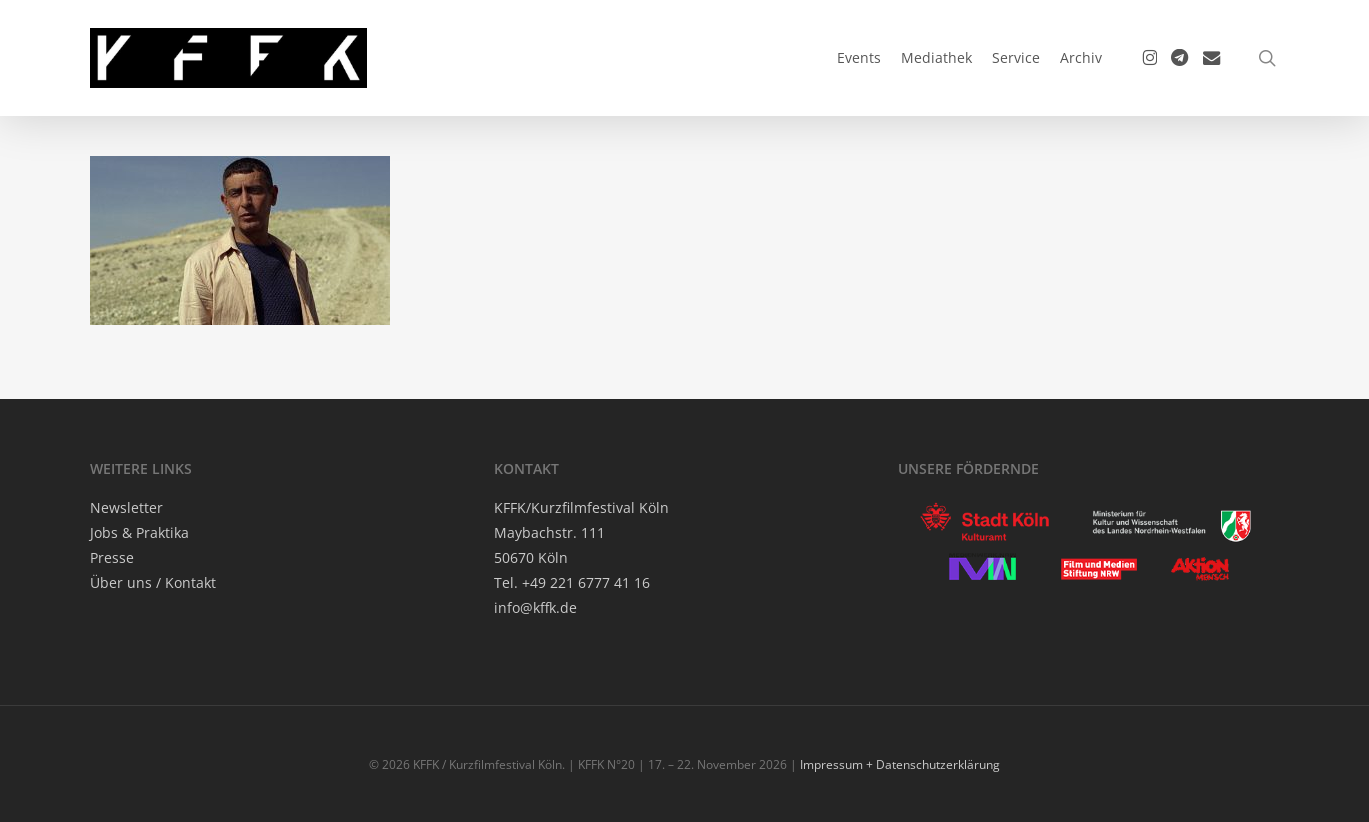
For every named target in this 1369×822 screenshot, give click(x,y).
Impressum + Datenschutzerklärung (900, 764)
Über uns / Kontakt (153, 582)
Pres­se (112, 557)
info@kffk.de (535, 607)
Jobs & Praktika (139, 532)
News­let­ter (126, 507)
